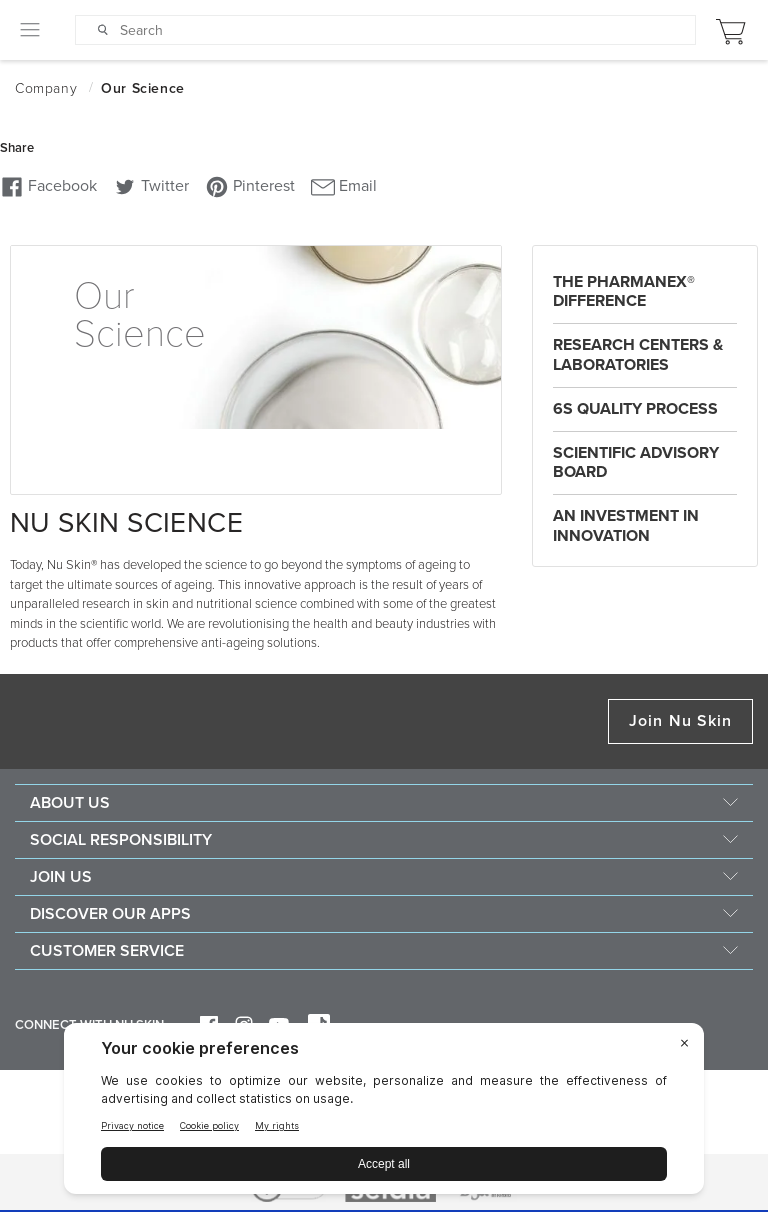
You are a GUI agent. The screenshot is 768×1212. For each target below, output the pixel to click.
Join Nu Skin (680, 721)
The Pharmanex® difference (624, 291)
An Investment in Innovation (626, 525)
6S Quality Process (635, 409)
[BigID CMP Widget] (384, 1113)
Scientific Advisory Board (636, 462)
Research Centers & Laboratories (638, 354)
